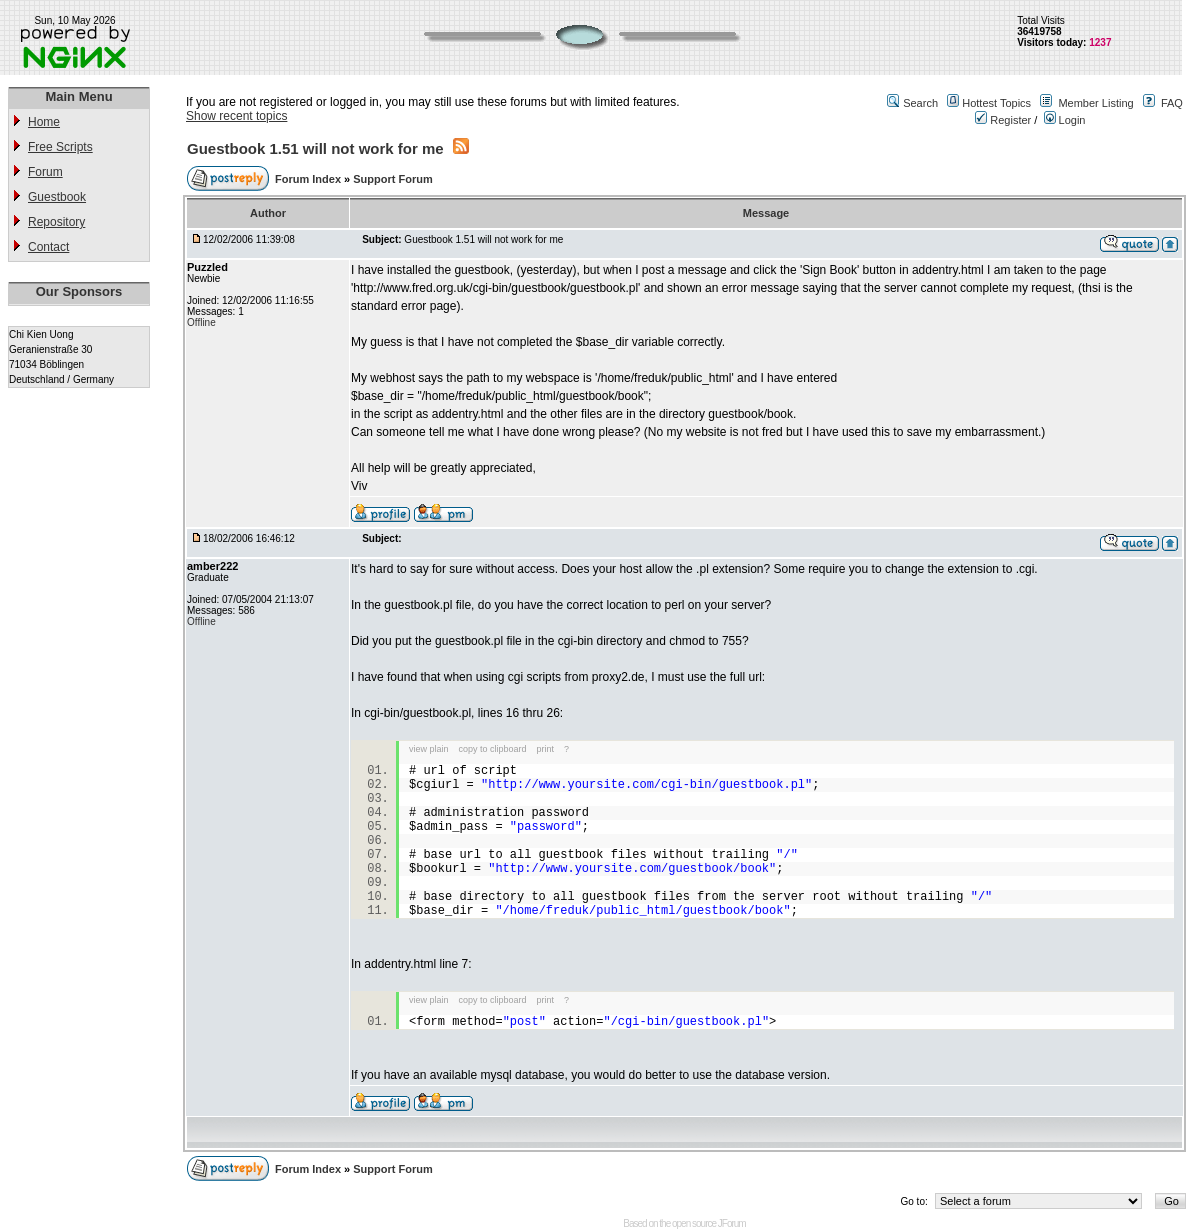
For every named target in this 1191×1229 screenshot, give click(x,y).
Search (920, 103)
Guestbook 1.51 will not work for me (315, 148)
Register (1003, 120)
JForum (732, 1223)
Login (1065, 120)
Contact (48, 247)
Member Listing (1095, 103)
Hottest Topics (996, 103)
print (546, 749)
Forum (45, 172)
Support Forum (392, 179)
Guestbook (57, 197)
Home (44, 122)
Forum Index (309, 179)
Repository (56, 222)
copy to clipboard (493, 749)
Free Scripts (60, 147)
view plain (429, 749)
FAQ (1172, 103)
